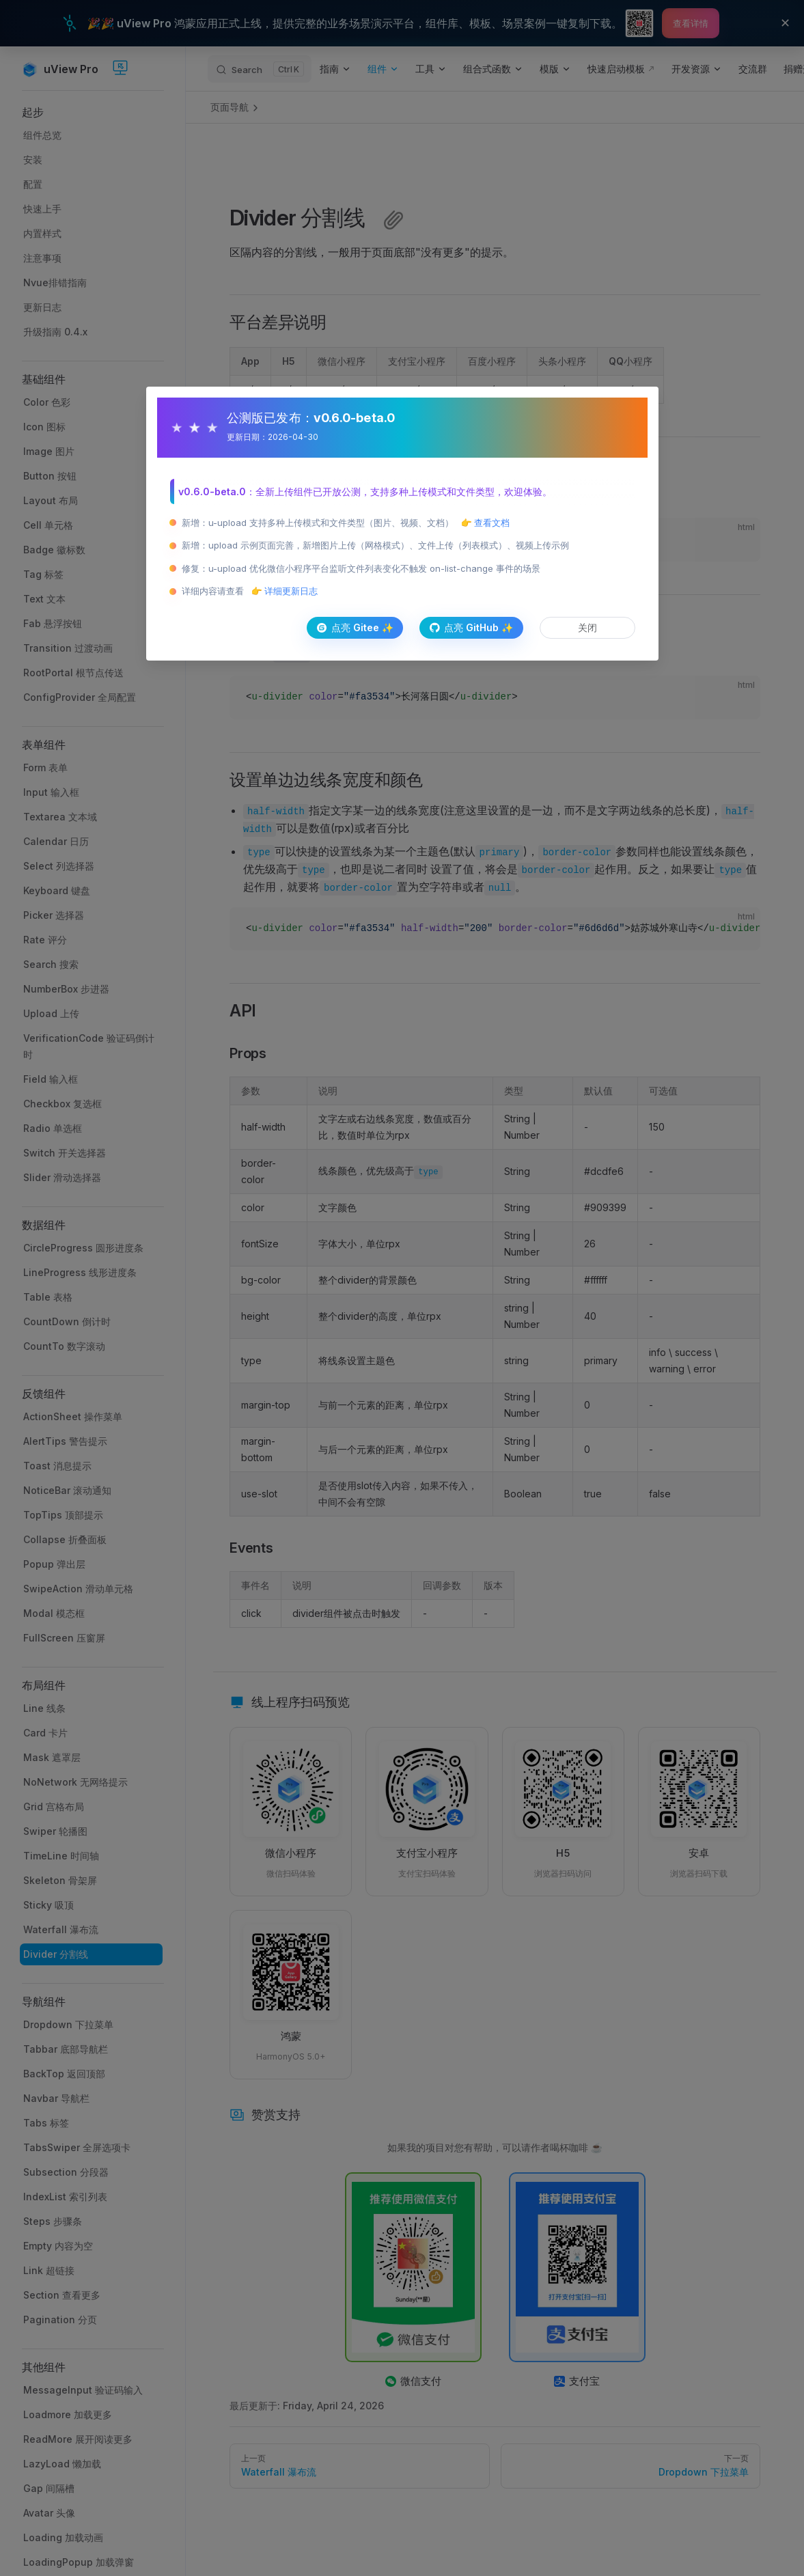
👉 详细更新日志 (284, 590)
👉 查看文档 (485, 522)
